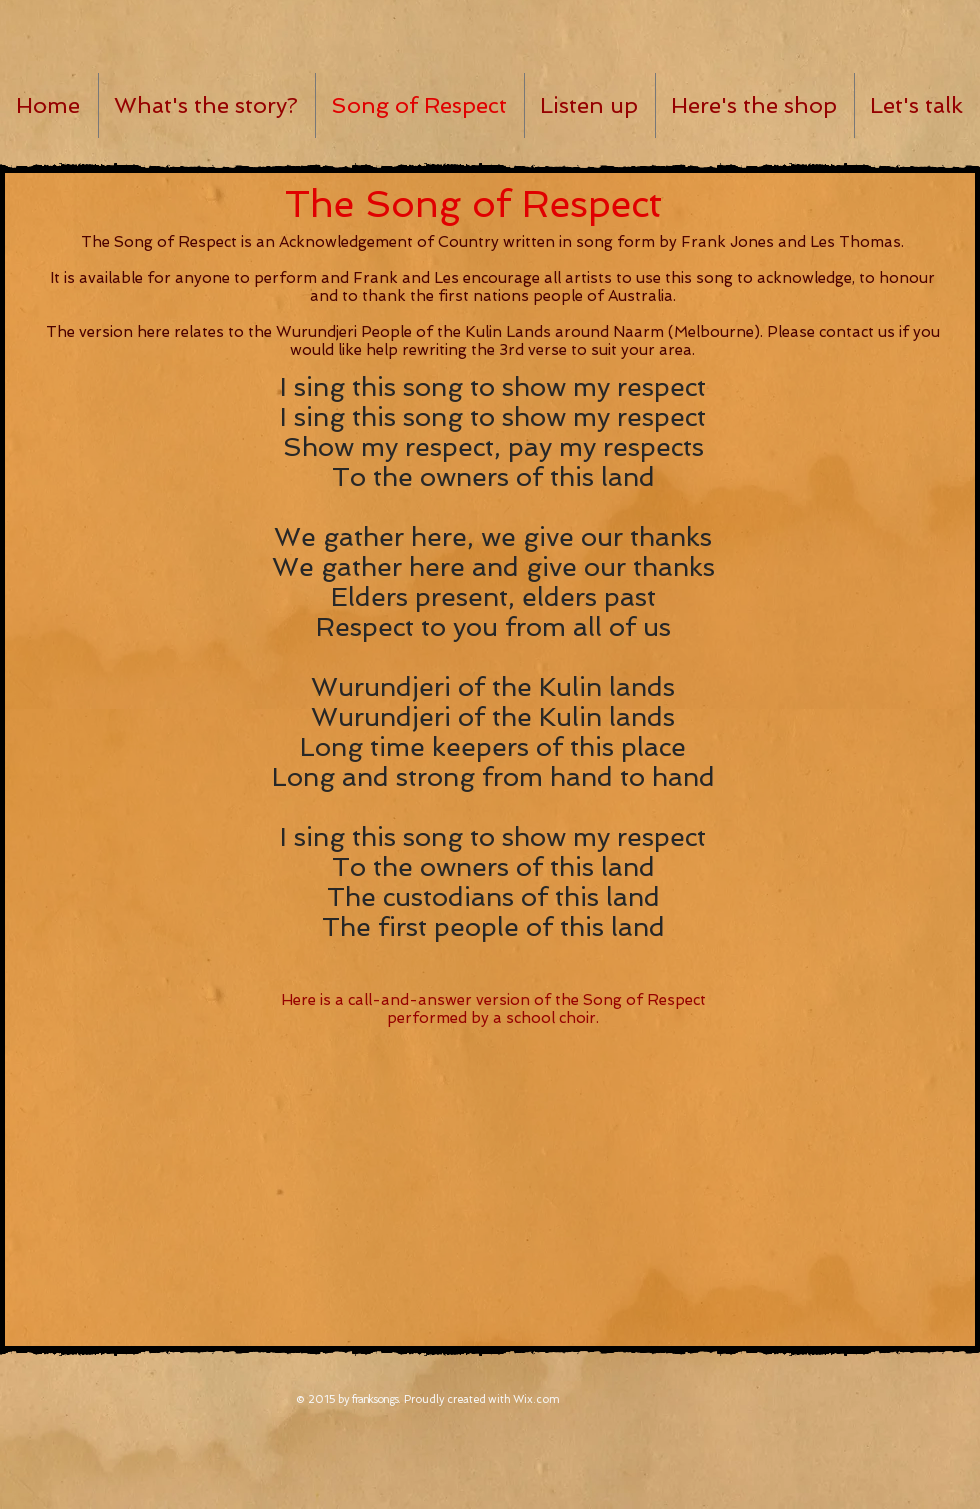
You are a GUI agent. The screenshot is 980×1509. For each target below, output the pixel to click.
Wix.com (536, 1399)
